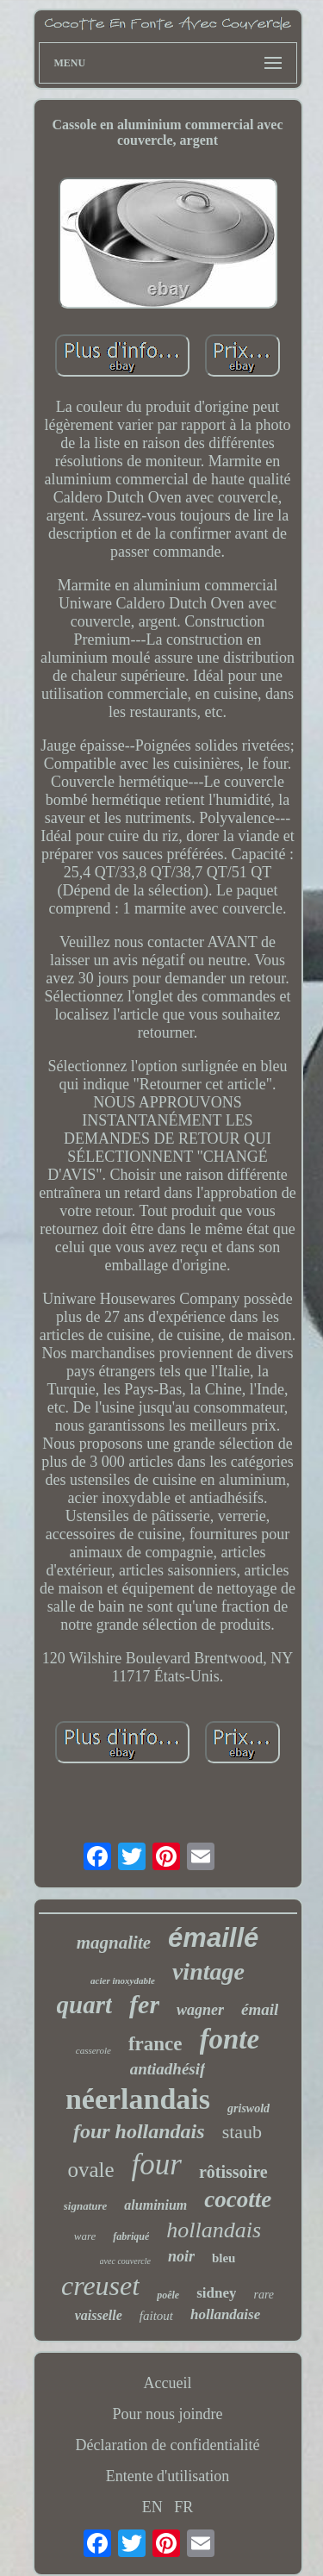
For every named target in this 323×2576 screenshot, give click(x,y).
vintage (208, 1971)
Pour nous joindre (168, 2414)
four (157, 2164)
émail (259, 2009)
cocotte (237, 2199)
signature (86, 2205)
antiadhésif (168, 2069)
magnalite (114, 1942)
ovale (90, 2169)
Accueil (168, 2383)
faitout (156, 2316)
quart (84, 2004)
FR (183, 2507)
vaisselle (98, 2315)
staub (242, 2132)
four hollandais (139, 2131)
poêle (168, 2295)
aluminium (155, 2205)
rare (263, 2294)
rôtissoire (233, 2171)
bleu (224, 2258)
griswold (248, 2108)
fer (144, 2004)
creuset (100, 2285)
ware (85, 2236)
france (155, 2044)
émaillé (213, 1938)
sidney (216, 2293)
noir (181, 2256)
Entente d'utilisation (168, 2476)
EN (152, 2507)
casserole (93, 2050)
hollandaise (225, 2314)
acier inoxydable (122, 1980)
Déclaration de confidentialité (168, 2445)
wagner (200, 2009)
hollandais (213, 2229)
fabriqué (131, 2236)
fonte (230, 2039)
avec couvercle (125, 2261)
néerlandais (137, 2099)
